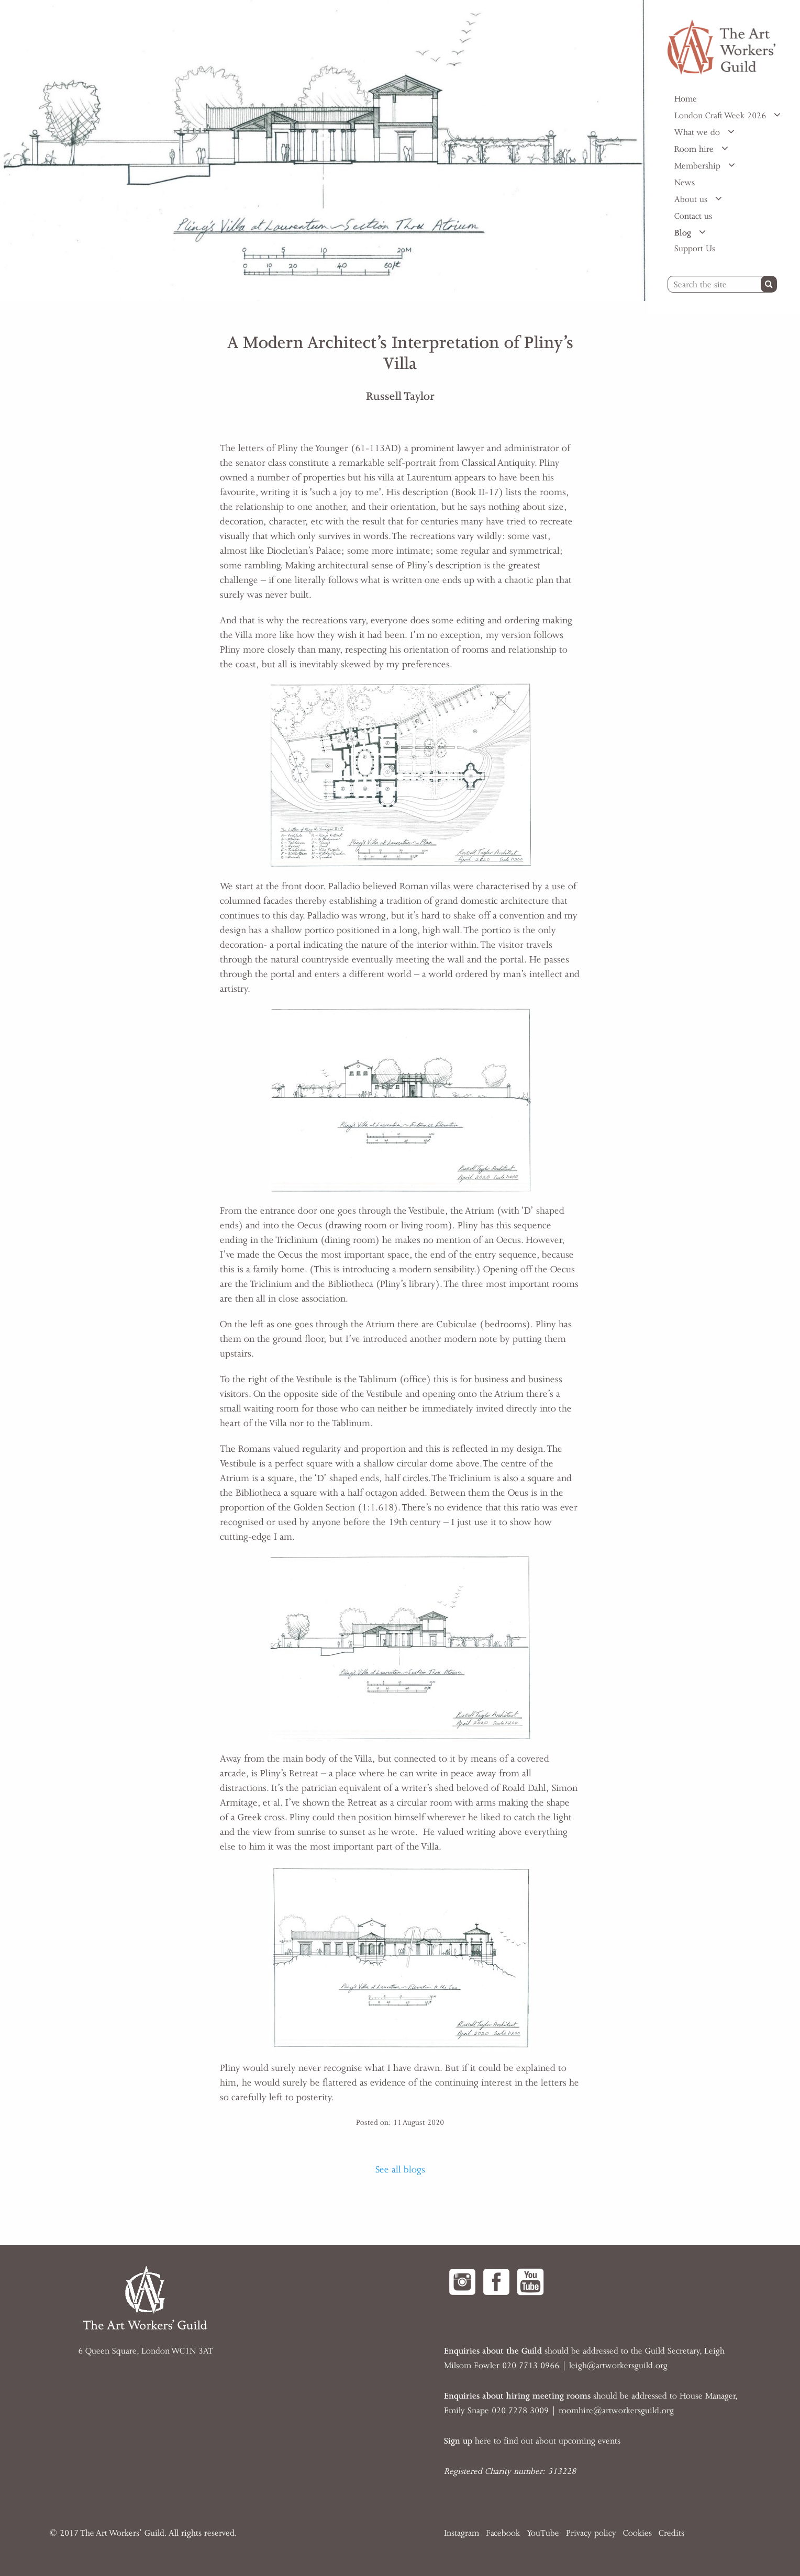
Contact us (693, 216)
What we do (698, 132)
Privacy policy (591, 2533)
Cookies (637, 2533)
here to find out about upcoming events (532, 2441)
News (684, 182)
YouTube (543, 2533)
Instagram (461, 2533)
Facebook (503, 2533)
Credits (671, 2533)
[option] (324, 150)
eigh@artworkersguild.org (619, 2365)
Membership (698, 166)
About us (692, 199)
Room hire (695, 149)
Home (685, 99)
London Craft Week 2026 (721, 115)
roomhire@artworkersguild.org (616, 2410)
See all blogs (400, 2169)
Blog (684, 233)
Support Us (694, 248)
